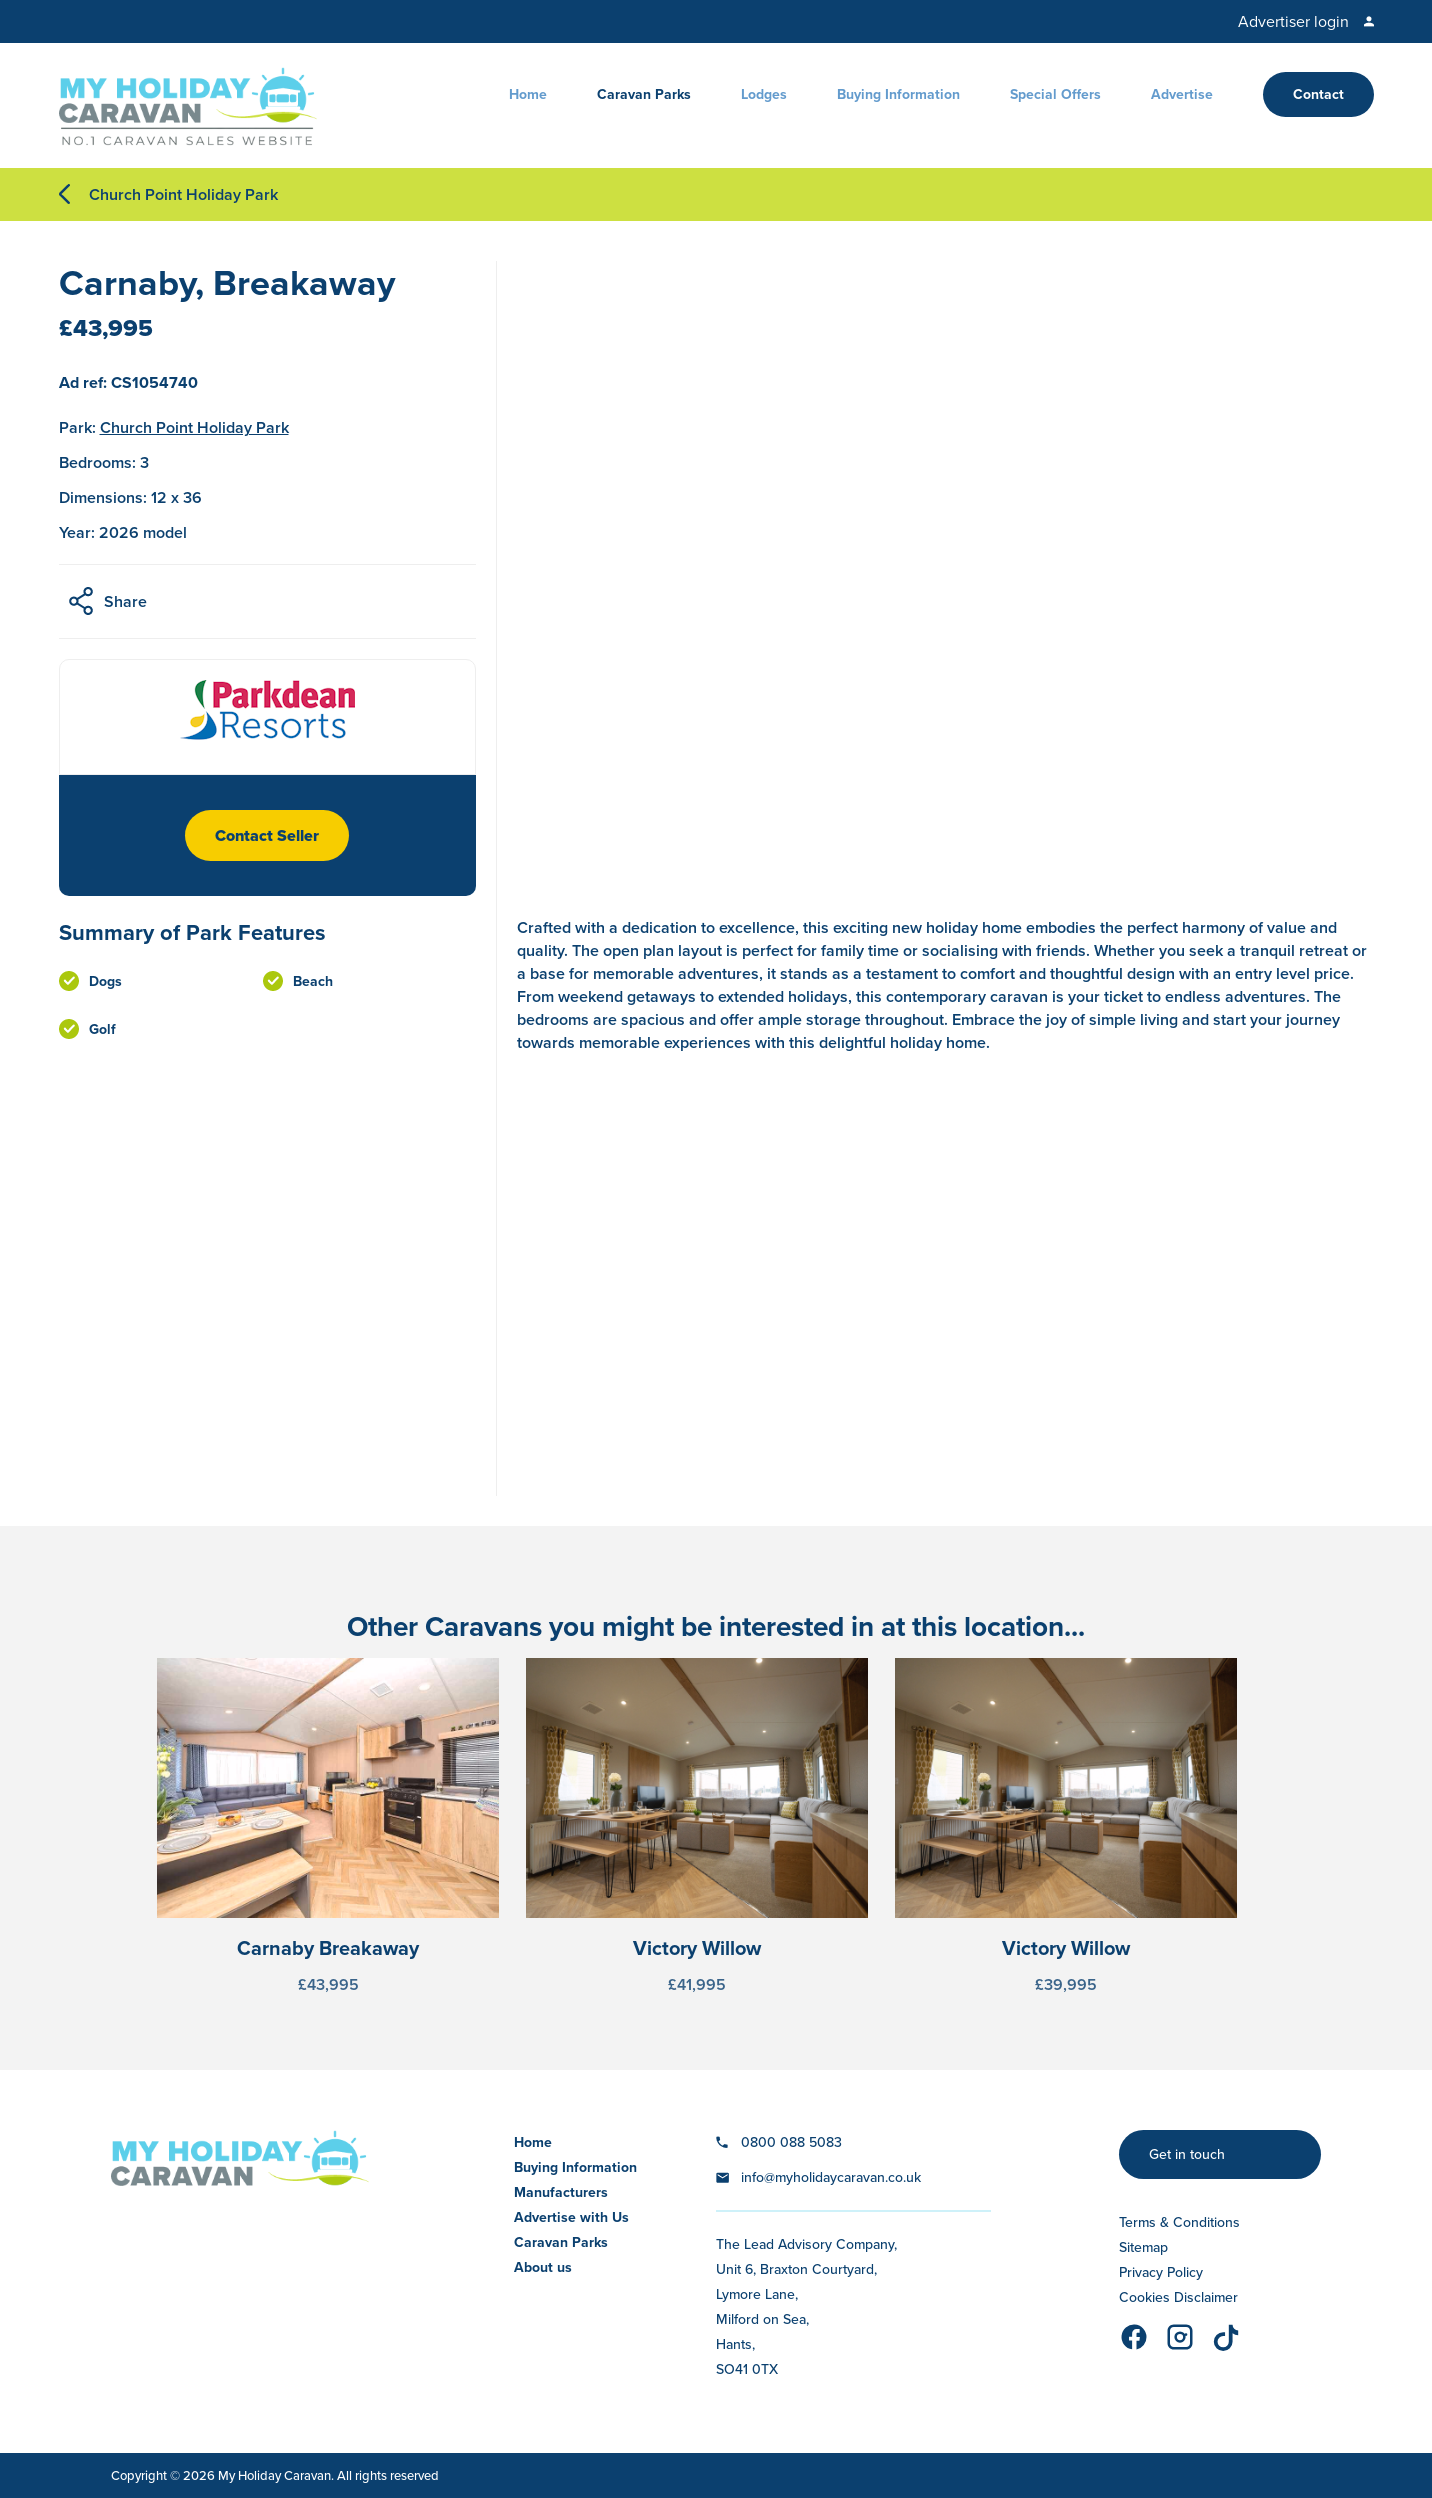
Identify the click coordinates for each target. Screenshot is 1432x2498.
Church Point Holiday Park (183, 194)
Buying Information (898, 94)
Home (528, 94)
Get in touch (1187, 2154)
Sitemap (1143, 2247)
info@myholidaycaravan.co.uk (831, 2177)
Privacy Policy (1161, 2272)
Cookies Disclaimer (1178, 2297)
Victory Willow (697, 1948)
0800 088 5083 (791, 2142)
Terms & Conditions (1179, 2222)
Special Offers (1055, 94)
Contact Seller (267, 835)
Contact (1318, 94)
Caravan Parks (644, 94)
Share (125, 601)
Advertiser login (1293, 21)
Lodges (764, 94)
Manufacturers (561, 2192)
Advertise (1182, 94)
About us (543, 2267)
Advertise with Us (571, 2217)
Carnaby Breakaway (328, 1948)
